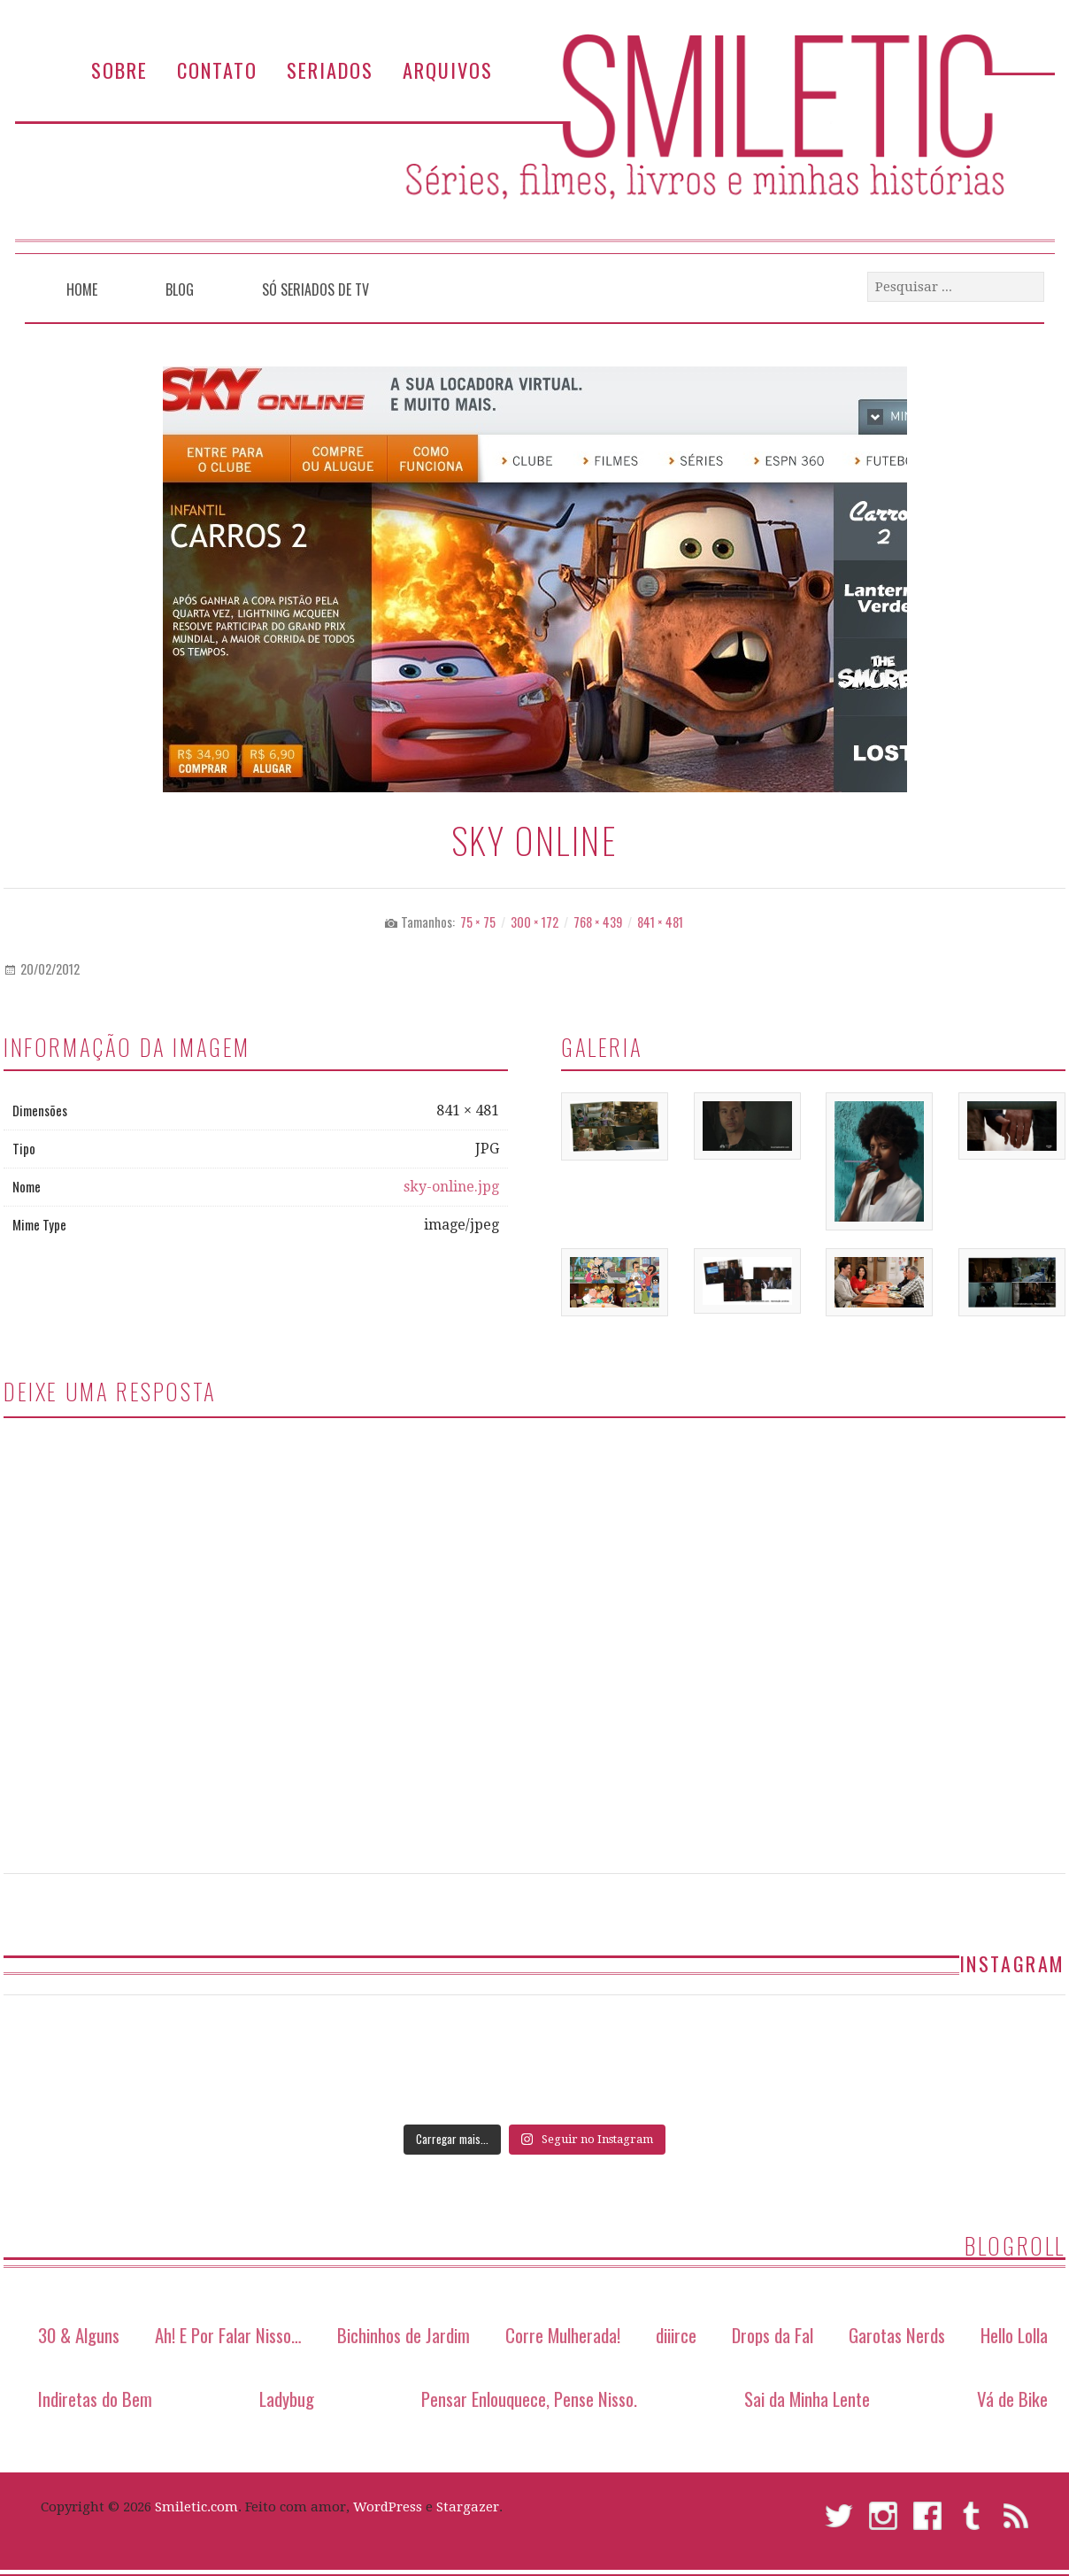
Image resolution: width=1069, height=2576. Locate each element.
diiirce (676, 2334)
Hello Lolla (1014, 2334)
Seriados (330, 69)
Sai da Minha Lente (807, 2398)
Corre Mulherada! (562, 2334)
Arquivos (448, 69)
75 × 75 (478, 922)
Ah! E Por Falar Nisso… (228, 2334)
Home (81, 289)
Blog (179, 289)
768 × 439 (597, 922)
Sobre (119, 69)
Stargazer (467, 2507)
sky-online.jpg (451, 1186)
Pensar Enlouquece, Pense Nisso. (529, 2398)
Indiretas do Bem (95, 2398)
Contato (217, 69)
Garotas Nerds (897, 2334)
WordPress (387, 2507)
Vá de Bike (1012, 2398)
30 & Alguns (78, 2334)
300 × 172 (534, 922)
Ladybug (286, 2398)
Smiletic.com (196, 2507)
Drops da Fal (772, 2334)
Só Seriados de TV (315, 289)
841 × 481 (660, 922)
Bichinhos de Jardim (403, 2334)
